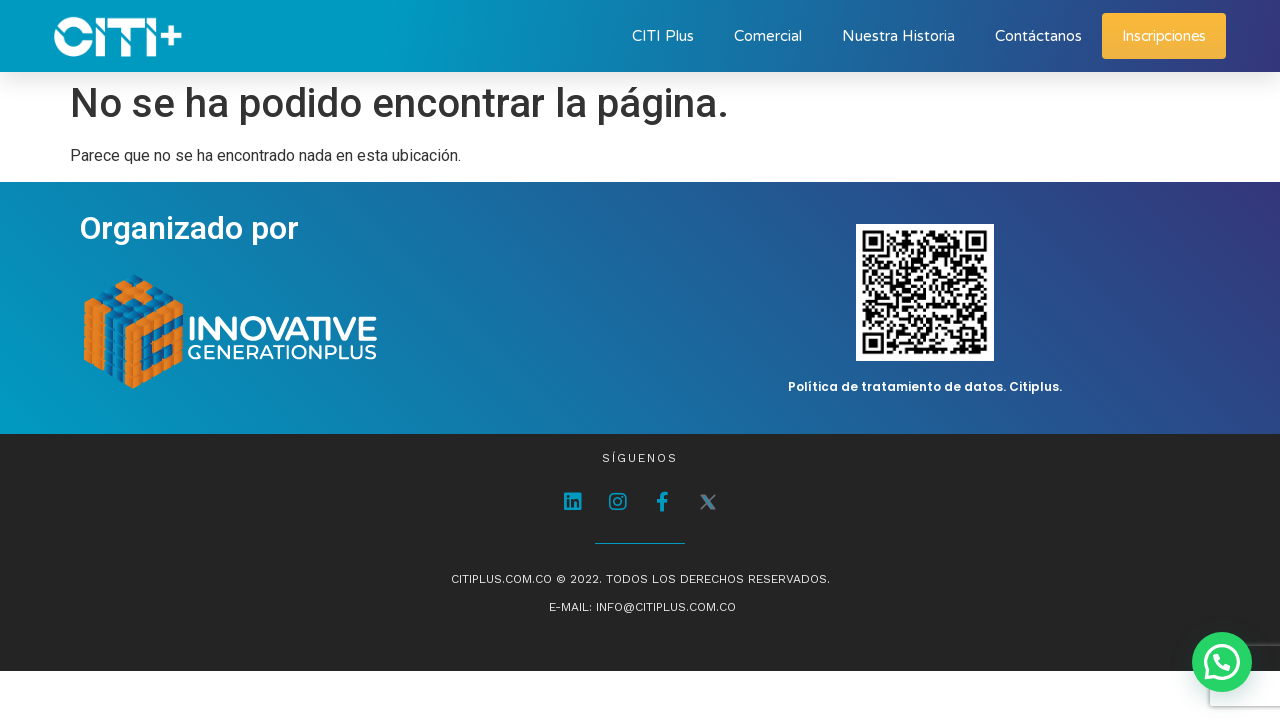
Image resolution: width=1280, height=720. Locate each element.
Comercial (768, 36)
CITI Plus (663, 36)
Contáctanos (1038, 36)
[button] (1222, 662)
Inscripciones (1164, 36)
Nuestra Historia (898, 36)
